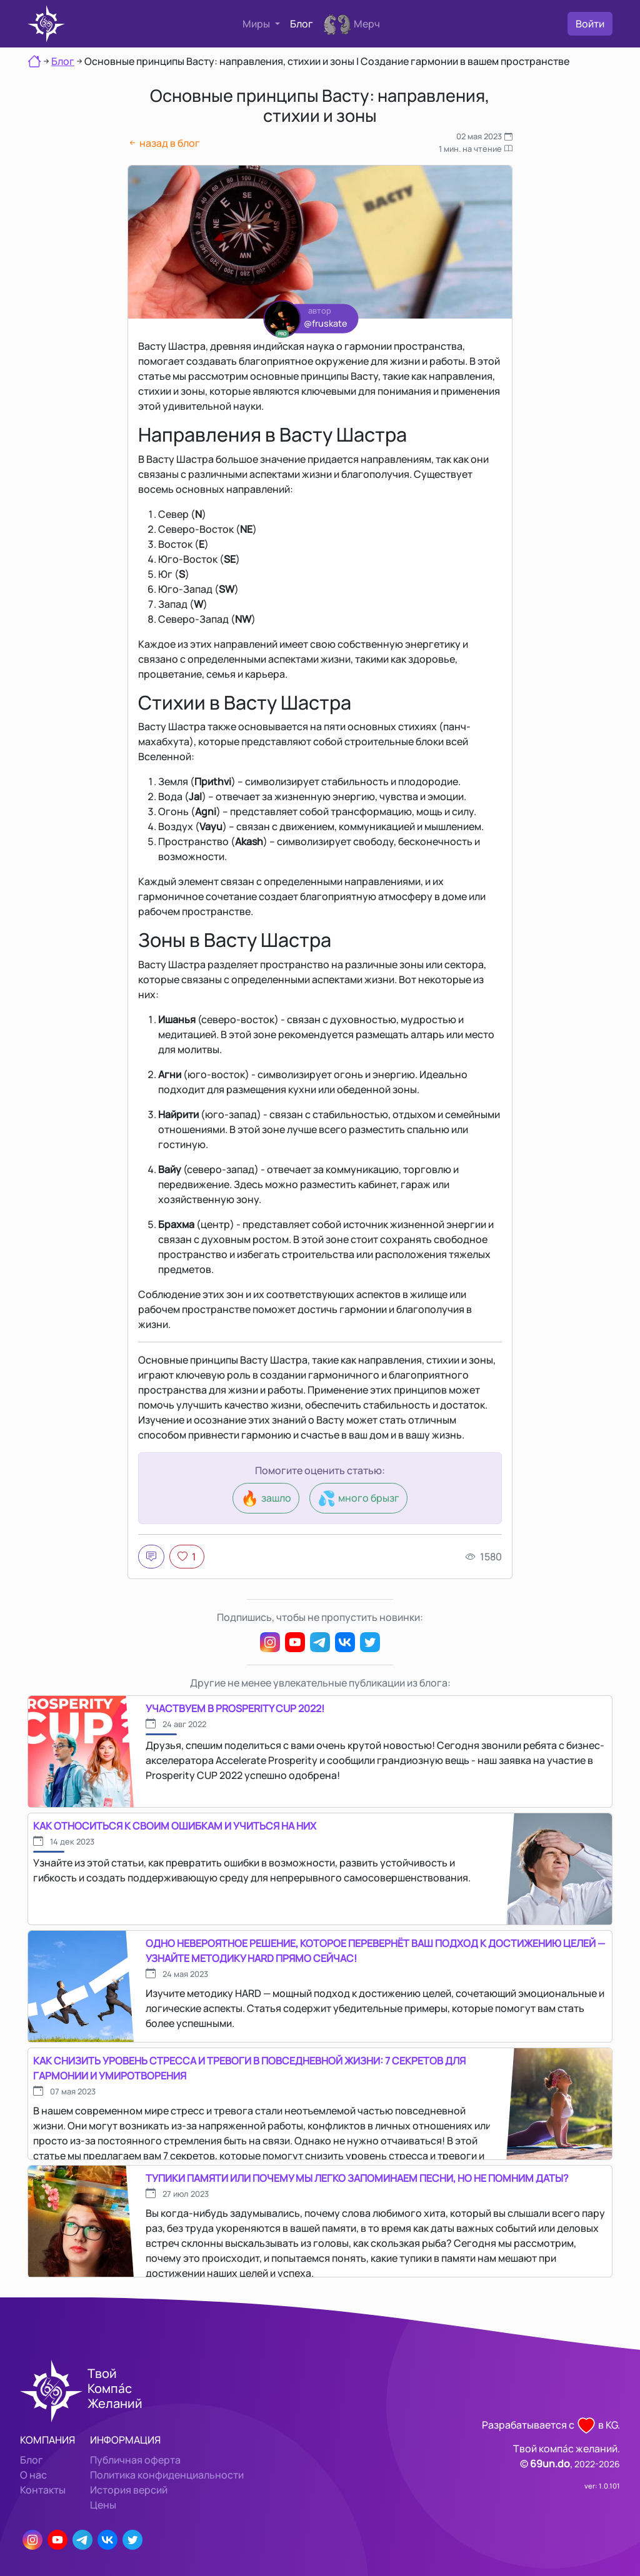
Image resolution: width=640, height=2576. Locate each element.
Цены (103, 2505)
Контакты (43, 2490)
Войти (590, 24)
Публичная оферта (135, 2460)
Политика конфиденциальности (167, 2475)
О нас (33, 2475)
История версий (129, 2490)
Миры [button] (257, 24)
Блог (301, 24)
